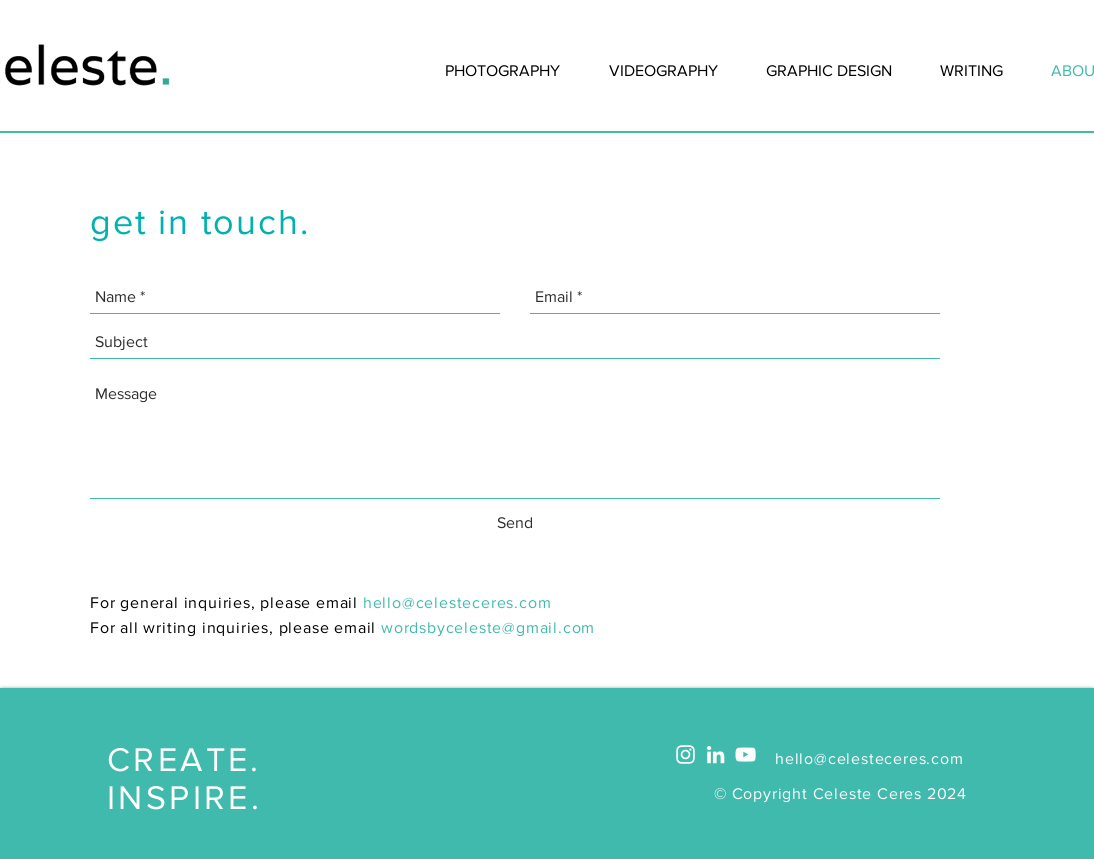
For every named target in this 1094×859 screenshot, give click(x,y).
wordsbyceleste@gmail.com (488, 627)
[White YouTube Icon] (745, 754)
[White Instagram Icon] (685, 754)
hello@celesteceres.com (457, 602)
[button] (971, 71)
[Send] (515, 523)
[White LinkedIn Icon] (715, 754)
